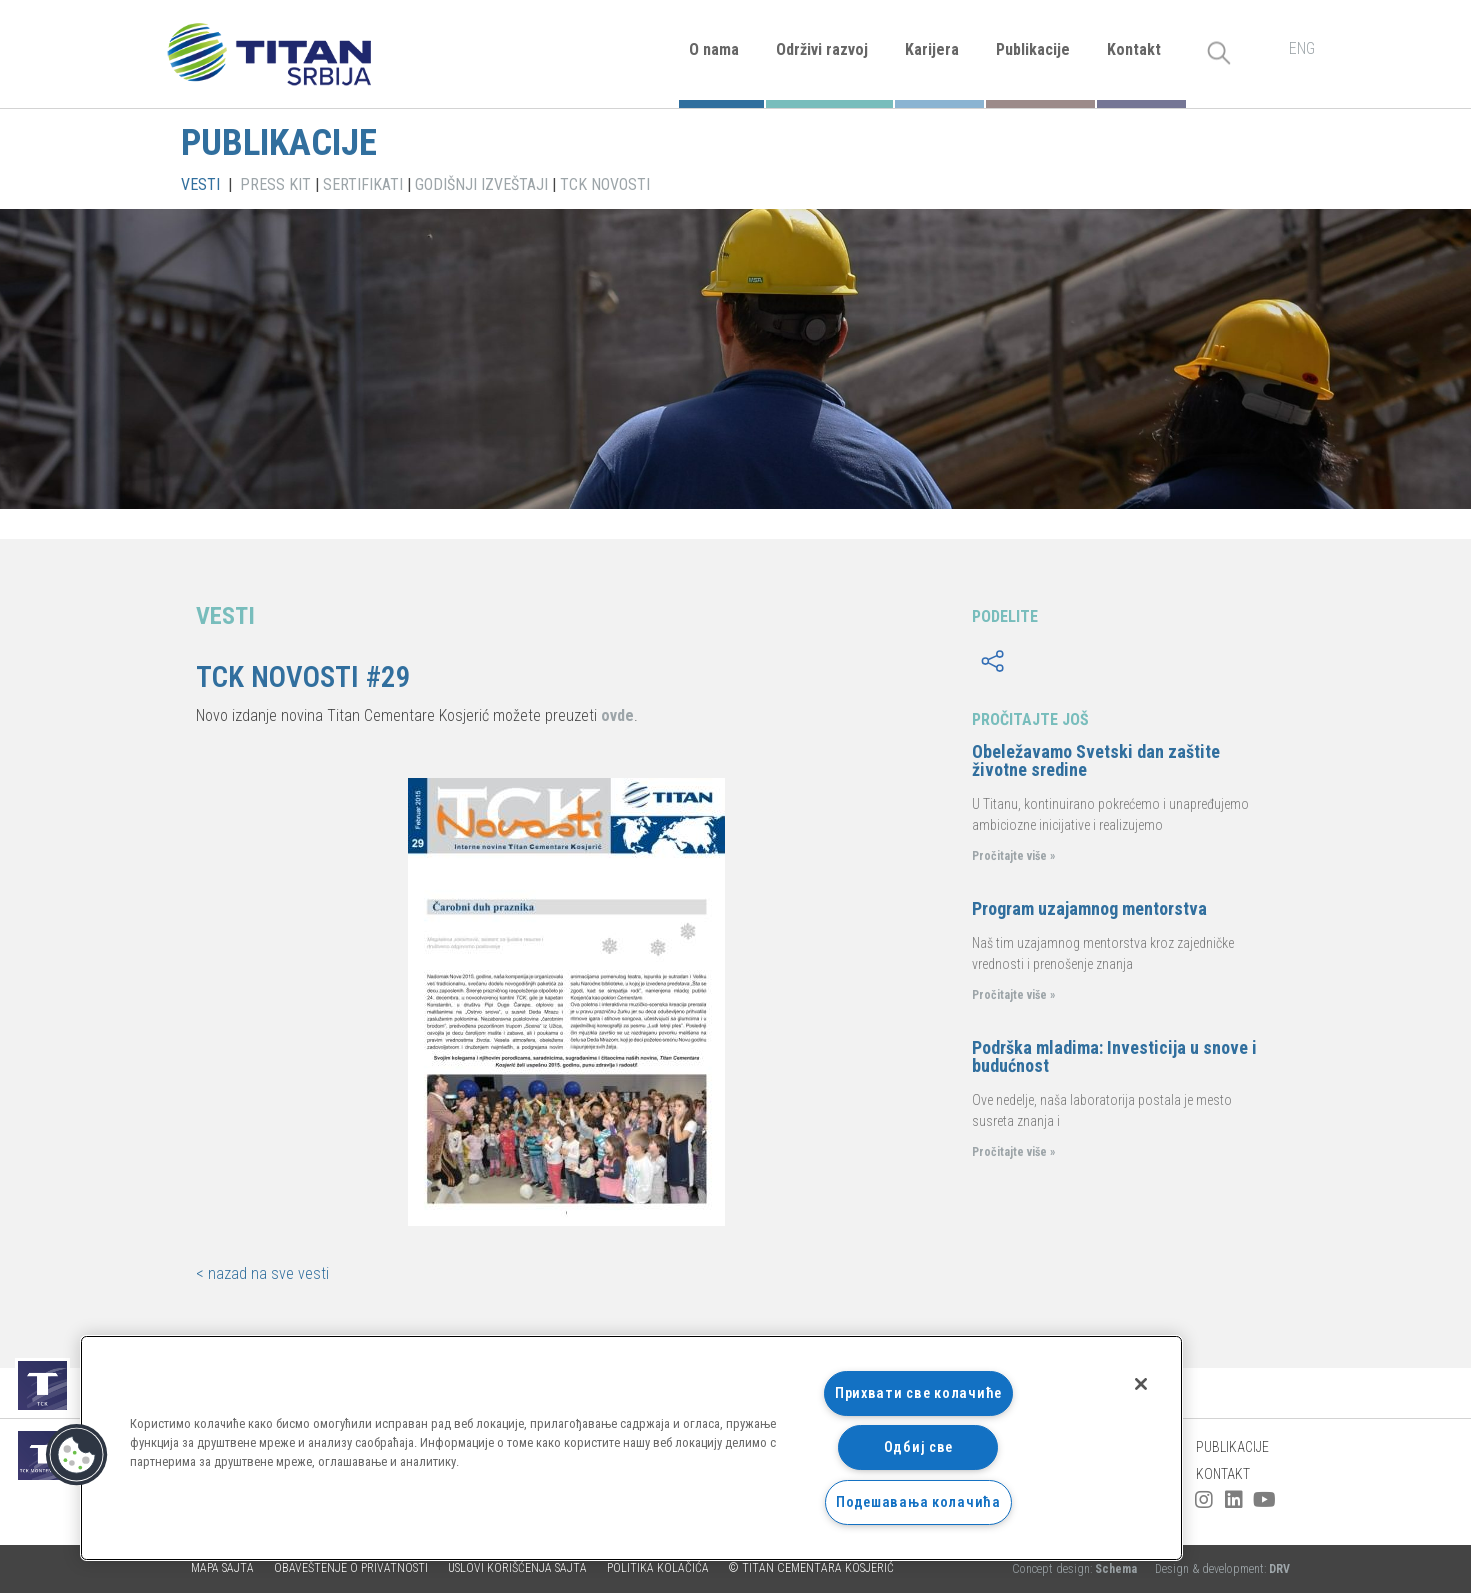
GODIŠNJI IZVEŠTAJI (481, 184)
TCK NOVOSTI (605, 184)
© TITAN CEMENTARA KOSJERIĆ (811, 1568)
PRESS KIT (275, 184)
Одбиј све (918, 1447)
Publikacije (1033, 49)
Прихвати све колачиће (918, 1393)
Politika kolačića (658, 1568)
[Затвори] (1141, 1384)
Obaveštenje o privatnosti (351, 1568)
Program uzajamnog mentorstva (1089, 908)
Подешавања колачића (918, 1502)
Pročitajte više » (1013, 856)
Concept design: (1076, 1569)
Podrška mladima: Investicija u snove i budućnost (1114, 1056)
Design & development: (1222, 1569)
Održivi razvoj (822, 49)
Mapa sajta (222, 1568)
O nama (714, 49)
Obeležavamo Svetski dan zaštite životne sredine (1096, 760)
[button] (77, 1455)
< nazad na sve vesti (262, 1273)
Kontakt (1134, 49)
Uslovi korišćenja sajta (517, 1568)
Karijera (932, 49)
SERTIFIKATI (363, 184)
